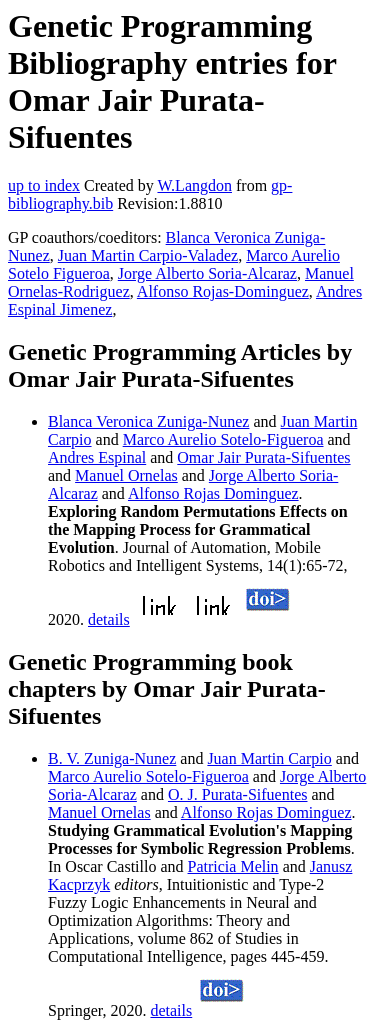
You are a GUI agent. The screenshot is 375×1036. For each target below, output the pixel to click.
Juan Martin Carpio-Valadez (148, 255)
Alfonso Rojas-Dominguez (223, 291)
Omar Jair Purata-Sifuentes (263, 457)
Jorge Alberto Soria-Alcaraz (207, 273)
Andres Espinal (97, 457)
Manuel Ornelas (126, 475)
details (109, 619)
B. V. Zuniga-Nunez (112, 758)
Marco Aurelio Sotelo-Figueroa (223, 439)
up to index (44, 185)
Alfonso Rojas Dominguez (213, 493)
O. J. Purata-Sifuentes (238, 794)
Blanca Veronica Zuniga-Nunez (148, 421)
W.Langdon (194, 185)
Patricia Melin (233, 866)
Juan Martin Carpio (269, 758)
